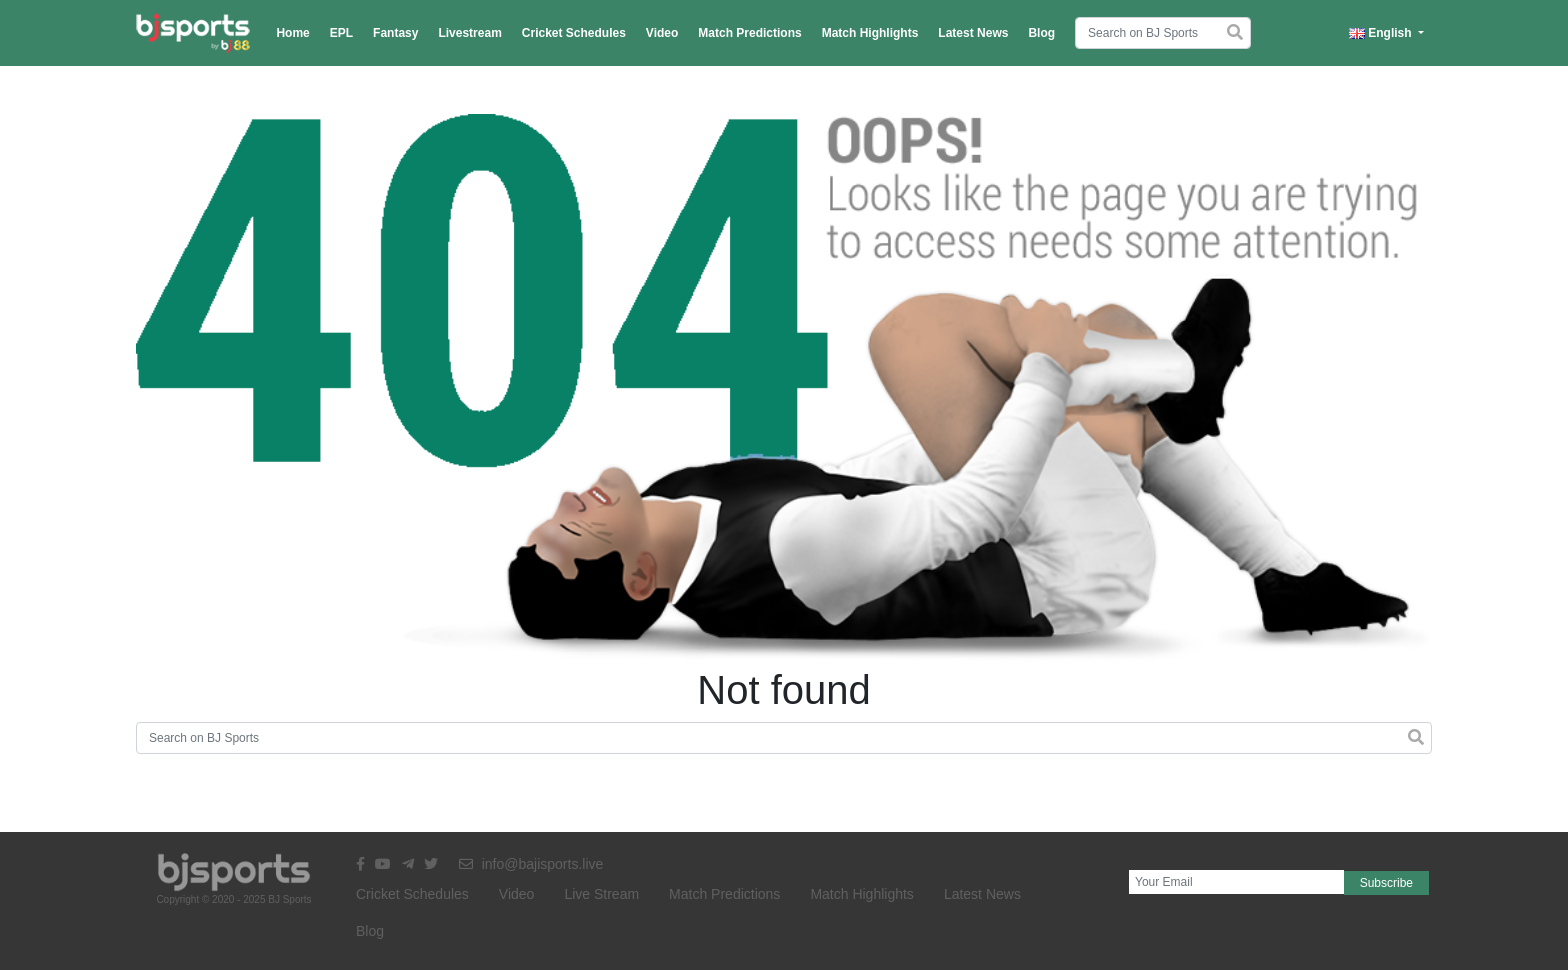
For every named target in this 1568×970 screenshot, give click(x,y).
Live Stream (601, 894)
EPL (341, 33)
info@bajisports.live (531, 864)
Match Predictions (749, 33)
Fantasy (395, 33)
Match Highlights (870, 33)
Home (292, 33)
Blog (1041, 33)
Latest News (973, 33)
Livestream (469, 33)
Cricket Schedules (574, 33)
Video (662, 33)
